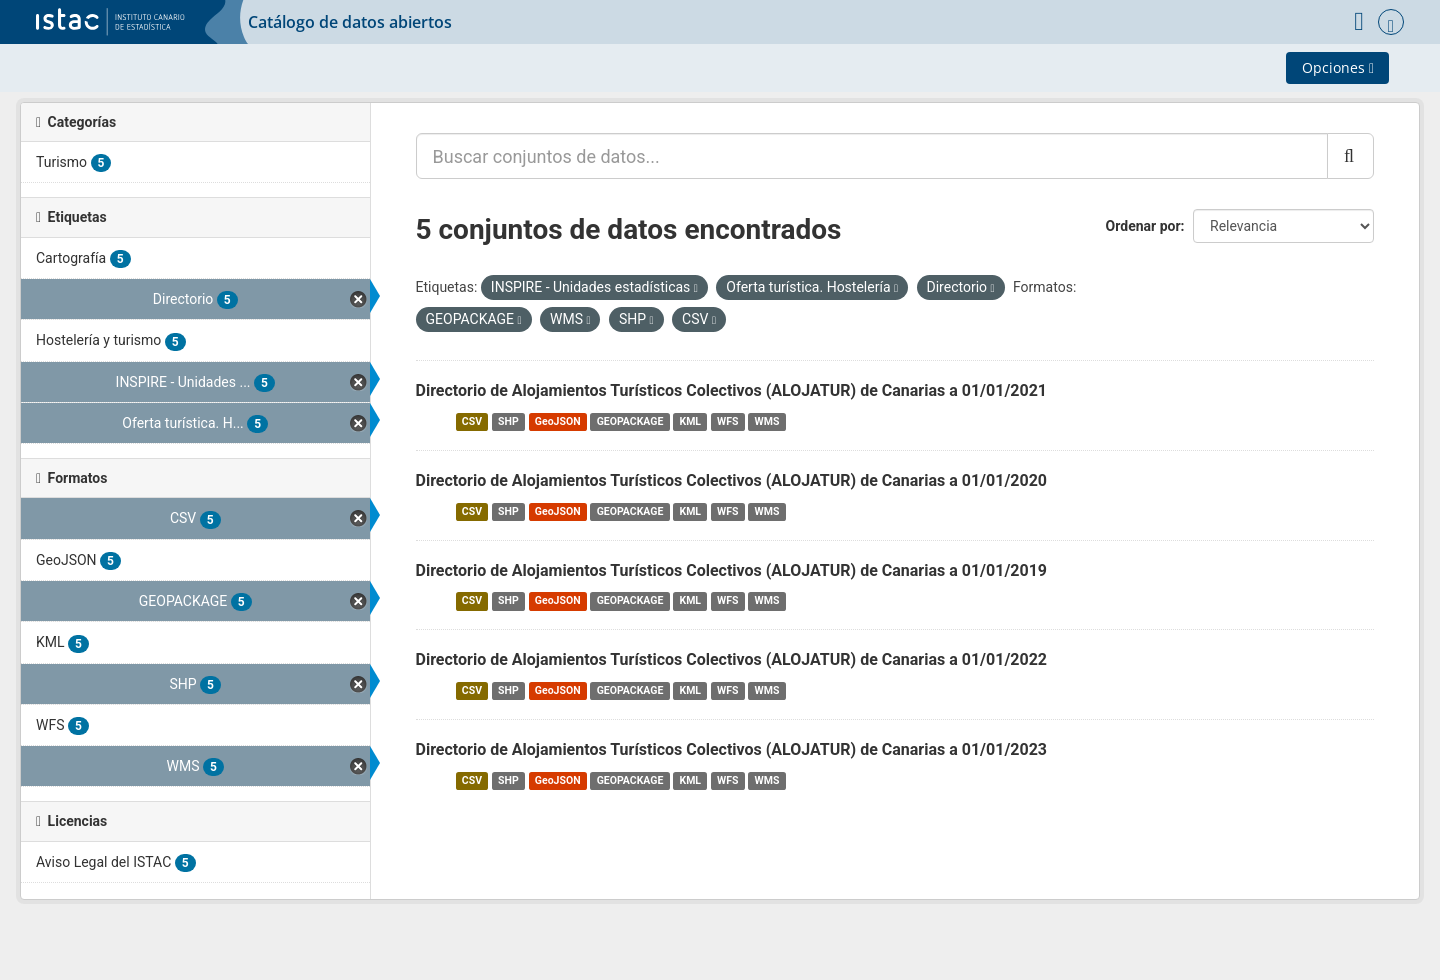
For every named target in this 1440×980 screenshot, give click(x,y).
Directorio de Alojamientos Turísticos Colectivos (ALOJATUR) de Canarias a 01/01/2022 (732, 659)
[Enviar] (1350, 156)
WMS (767, 421)
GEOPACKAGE (630, 421)
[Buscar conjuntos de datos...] (872, 156)
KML (690, 421)
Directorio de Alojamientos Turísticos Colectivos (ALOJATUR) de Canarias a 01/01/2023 (732, 749)
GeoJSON (558, 421)
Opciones (1338, 67)
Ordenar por (1143, 226)
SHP (508, 421)
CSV (472, 421)
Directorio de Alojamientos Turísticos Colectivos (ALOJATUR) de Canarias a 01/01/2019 (732, 570)
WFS (727, 421)
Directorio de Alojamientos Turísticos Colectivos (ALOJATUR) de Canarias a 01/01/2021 (732, 390)
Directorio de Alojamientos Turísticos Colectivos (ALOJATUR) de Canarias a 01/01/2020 (732, 480)
